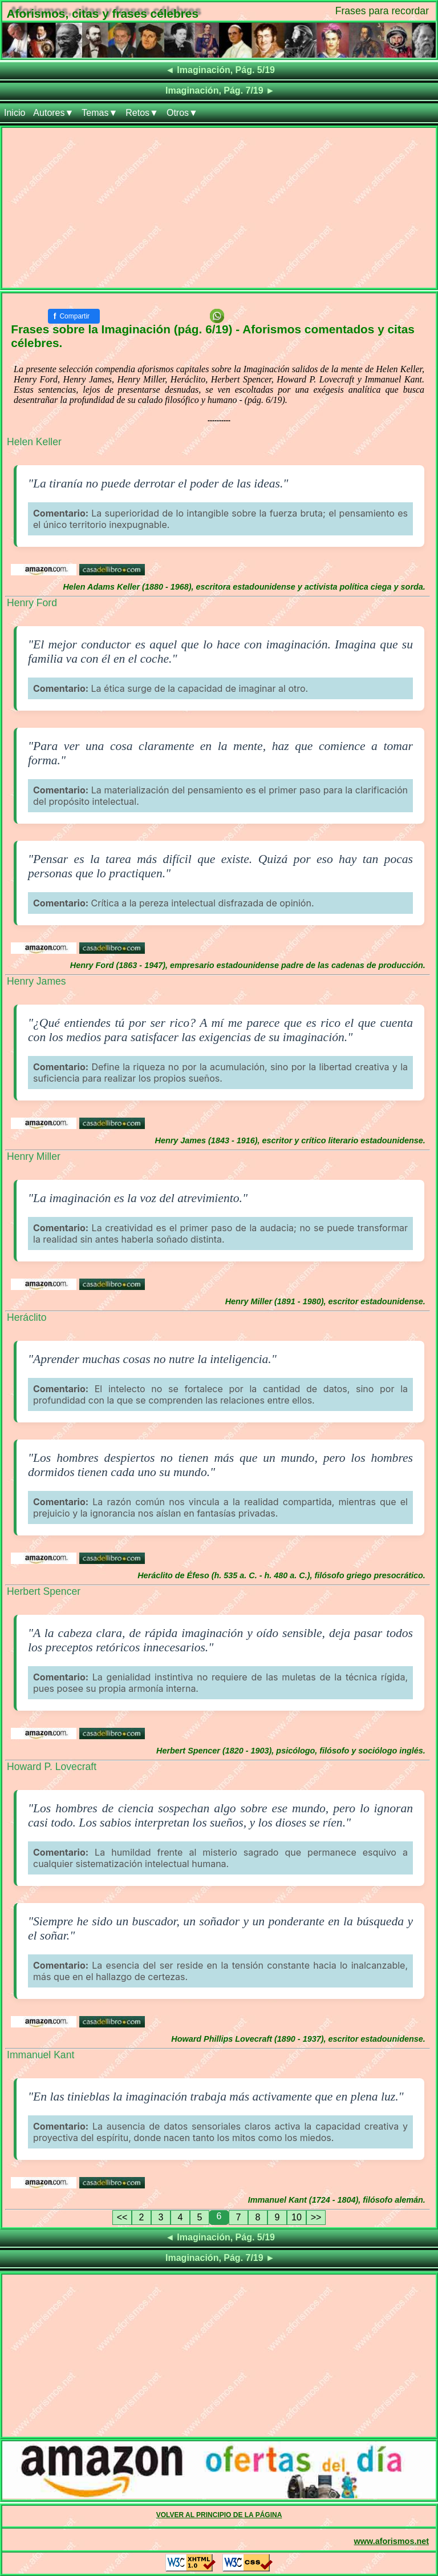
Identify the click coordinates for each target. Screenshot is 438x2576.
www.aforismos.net (391, 2541)
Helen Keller (34, 442)
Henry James (36, 981)
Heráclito (26, 1317)
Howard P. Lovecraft (51, 1766)
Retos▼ (142, 113)
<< (122, 2217)
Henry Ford (32, 602)
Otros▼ (182, 113)
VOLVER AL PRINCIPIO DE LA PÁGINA (219, 2515)
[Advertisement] (219, 208)
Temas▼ (99, 113)
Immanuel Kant (40, 2055)
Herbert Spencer (43, 1591)
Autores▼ (53, 113)
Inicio (14, 113)
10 (296, 2217)
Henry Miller (33, 1156)
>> (316, 2217)
